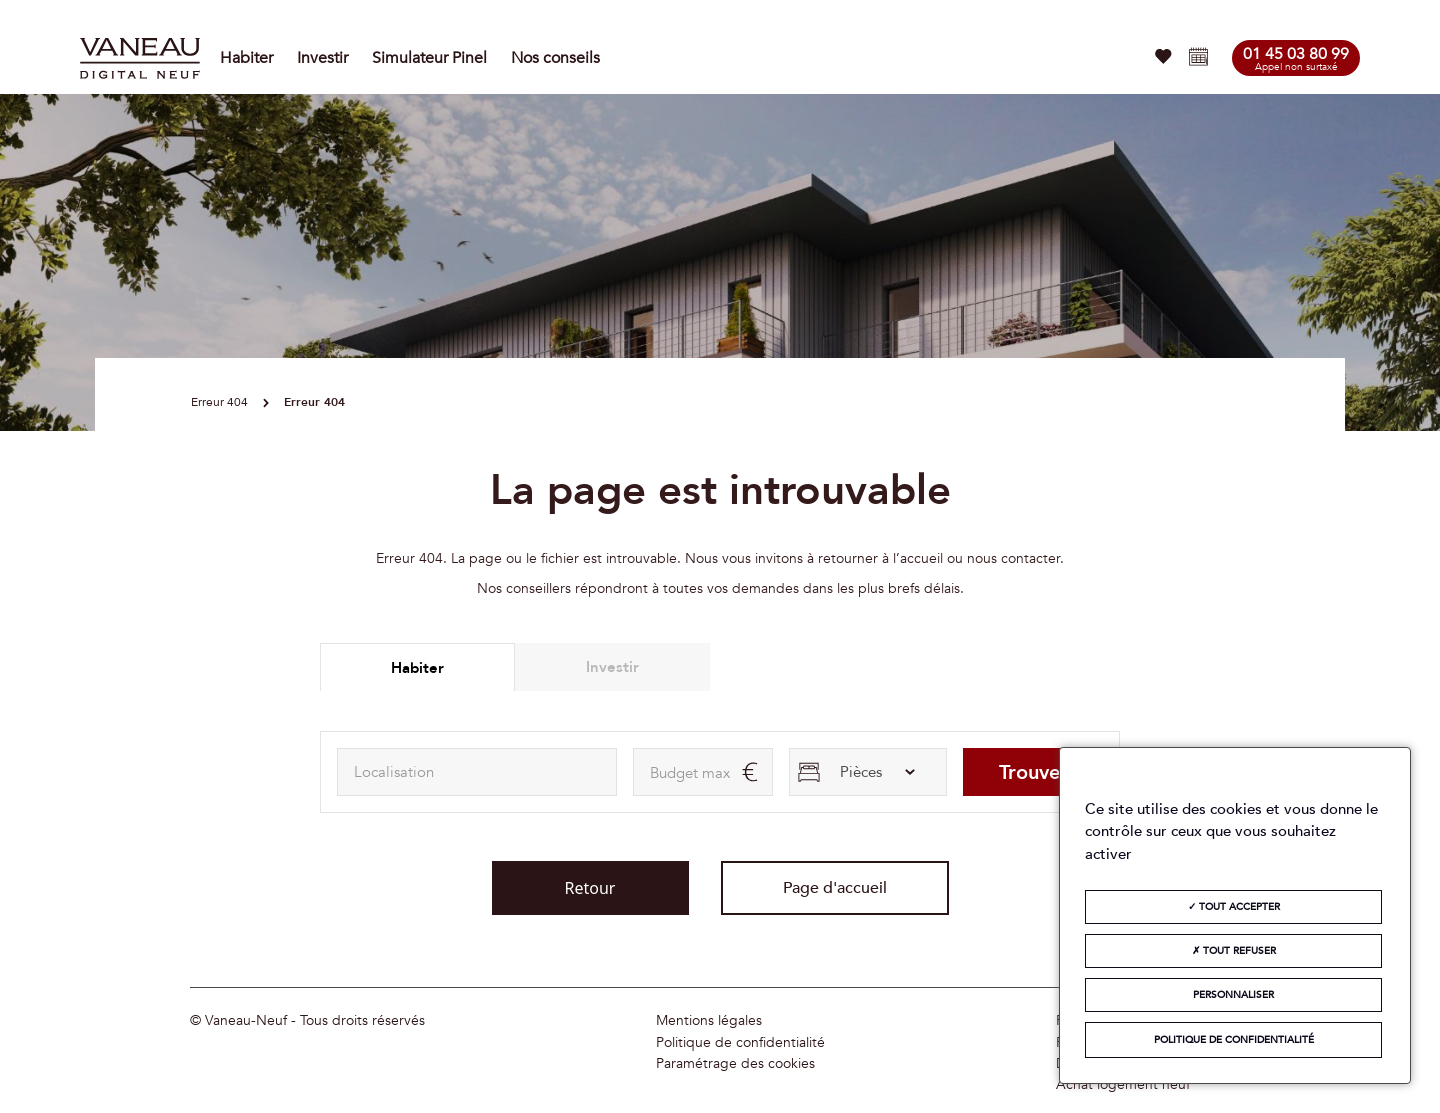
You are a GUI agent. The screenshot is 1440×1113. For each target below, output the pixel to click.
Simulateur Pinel (429, 58)
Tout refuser (1234, 951)
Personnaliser (1233, 995)
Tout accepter (1234, 907)
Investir (322, 58)
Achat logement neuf (1123, 1085)
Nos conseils (555, 58)
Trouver (1033, 772)
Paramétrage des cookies (735, 1064)
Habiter (246, 58)
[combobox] (477, 772)
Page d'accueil (835, 888)
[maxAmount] (703, 772)
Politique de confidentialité (740, 1043)
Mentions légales (709, 1021)
